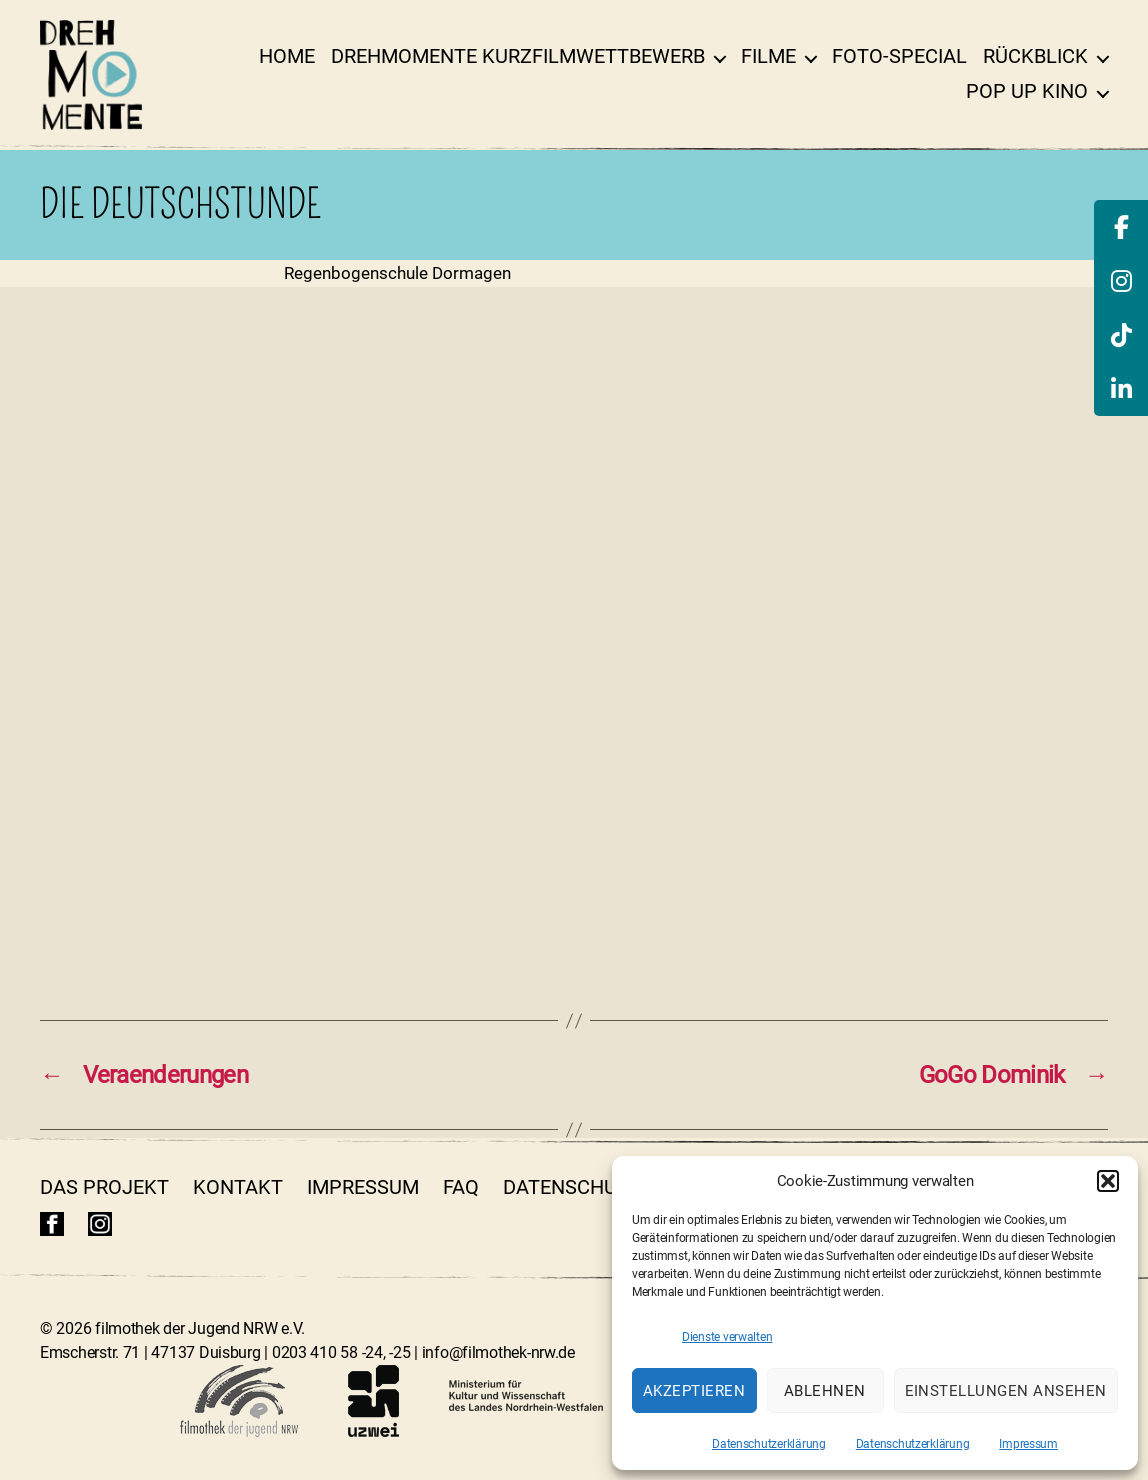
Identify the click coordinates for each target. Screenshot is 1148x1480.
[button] (1108, 1181)
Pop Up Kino (1027, 91)
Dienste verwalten (727, 1337)
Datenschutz (572, 1187)
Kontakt (238, 1187)
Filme (768, 56)
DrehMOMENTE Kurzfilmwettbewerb (518, 56)
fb (51, 1224)
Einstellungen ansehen (1006, 1391)
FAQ (461, 1187)
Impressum (1028, 1444)
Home (287, 56)
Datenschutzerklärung (769, 1444)
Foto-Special (899, 56)
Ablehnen (825, 1391)
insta (100, 1224)
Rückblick (1035, 56)
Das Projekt (104, 1187)
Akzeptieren (694, 1391)
